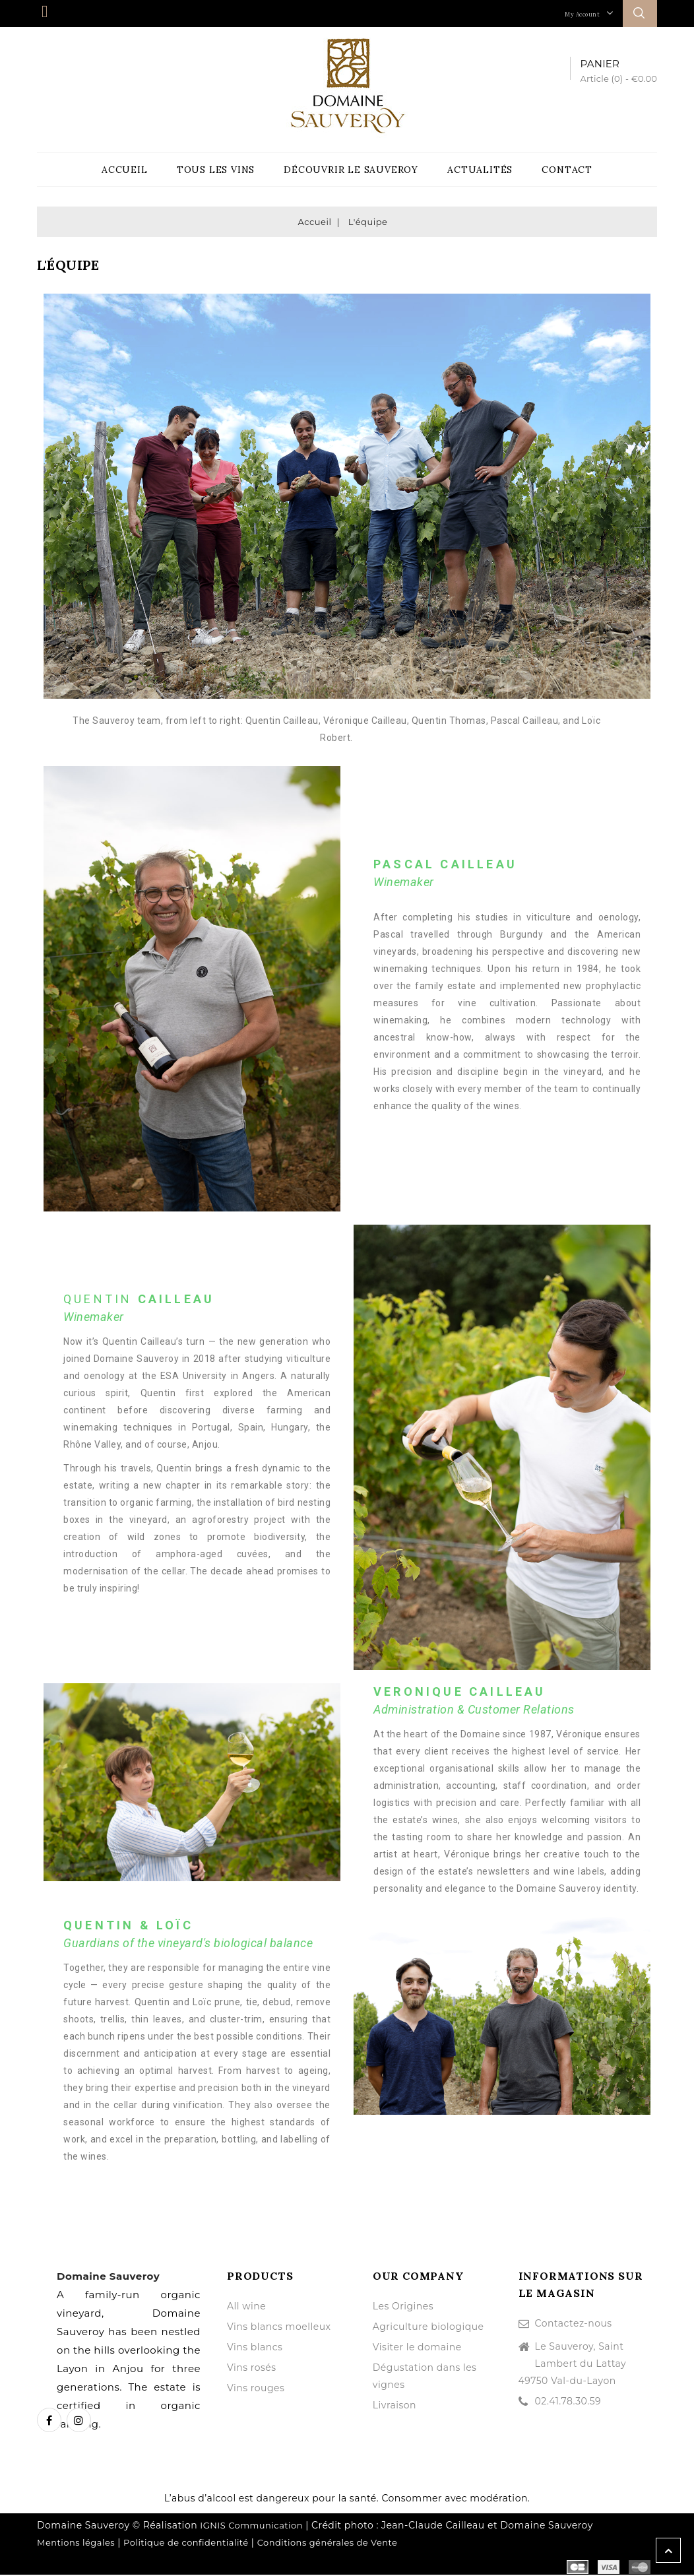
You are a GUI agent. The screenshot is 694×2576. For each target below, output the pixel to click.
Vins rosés (251, 2369)
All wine (246, 2307)
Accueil (125, 170)
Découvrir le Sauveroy (351, 170)
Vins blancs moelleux (279, 2328)
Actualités (480, 170)
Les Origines (403, 2307)
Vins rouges (255, 2389)
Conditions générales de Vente (327, 2543)
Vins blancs (254, 2348)
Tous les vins (216, 170)
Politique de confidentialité (186, 2543)
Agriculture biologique (428, 2328)
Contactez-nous (573, 2325)
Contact (567, 170)
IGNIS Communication (251, 2526)
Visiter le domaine (417, 2348)
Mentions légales (76, 2543)
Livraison (394, 2406)
